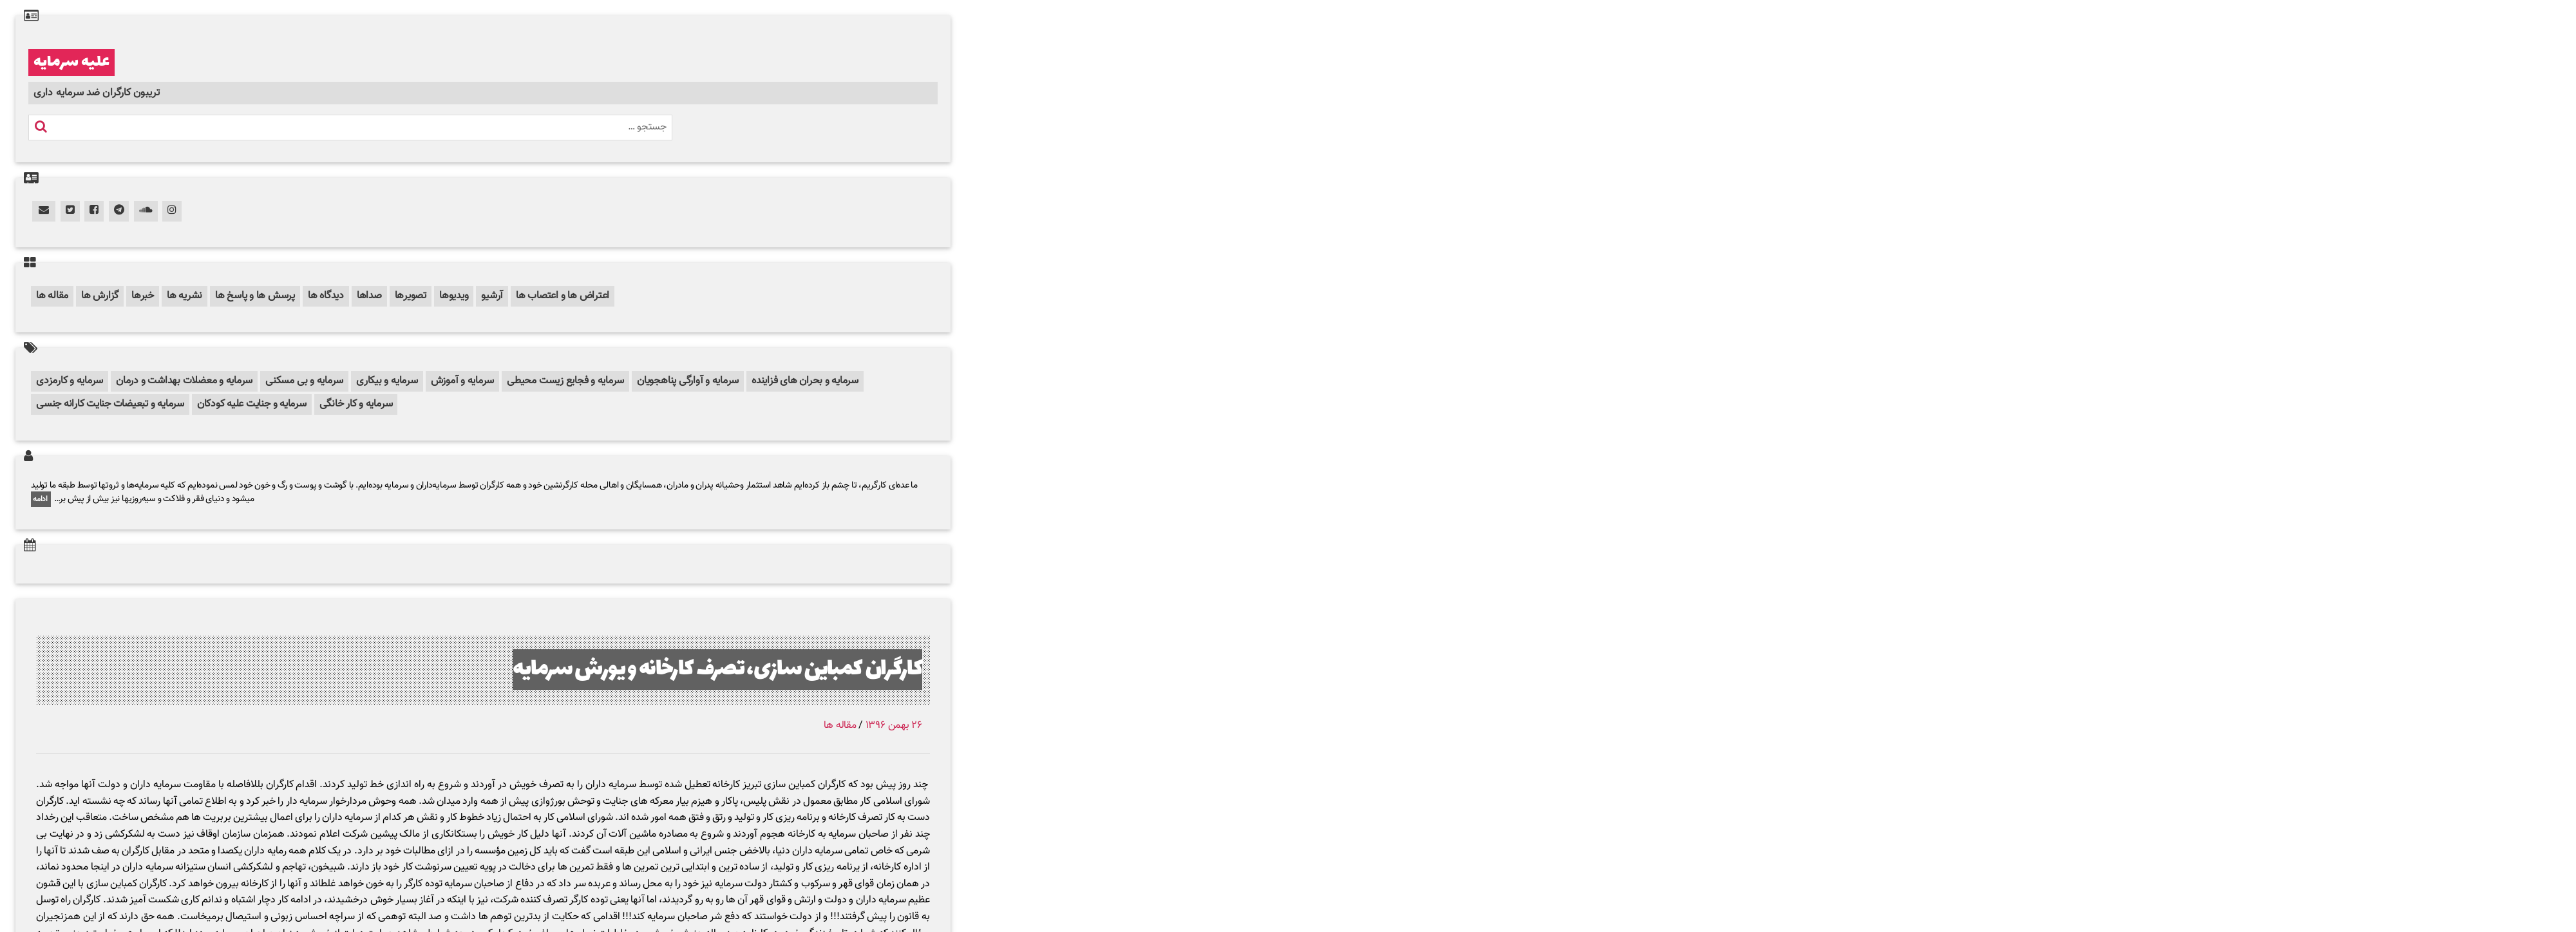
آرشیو (492, 296)
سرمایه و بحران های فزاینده (805, 381)
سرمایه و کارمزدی (69, 381)
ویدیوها (453, 296)
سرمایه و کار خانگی (356, 404)
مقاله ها (52, 296)
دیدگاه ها (326, 296)
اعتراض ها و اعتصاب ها (562, 296)
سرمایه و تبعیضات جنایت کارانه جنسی (110, 404)
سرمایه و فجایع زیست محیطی (565, 381)
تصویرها (410, 296)
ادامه (41, 499)
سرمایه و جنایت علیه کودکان (252, 404)
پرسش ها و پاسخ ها (255, 296)
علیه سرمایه (71, 62)
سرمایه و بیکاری (386, 381)
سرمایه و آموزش (463, 381)
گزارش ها (99, 296)
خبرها (142, 296)
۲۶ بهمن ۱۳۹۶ (894, 726)
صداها (369, 296)
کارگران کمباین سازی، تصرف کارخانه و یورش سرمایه (717, 669)
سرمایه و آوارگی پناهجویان (688, 381)
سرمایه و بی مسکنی (304, 381)
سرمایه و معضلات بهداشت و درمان (184, 381)
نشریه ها (184, 296)
